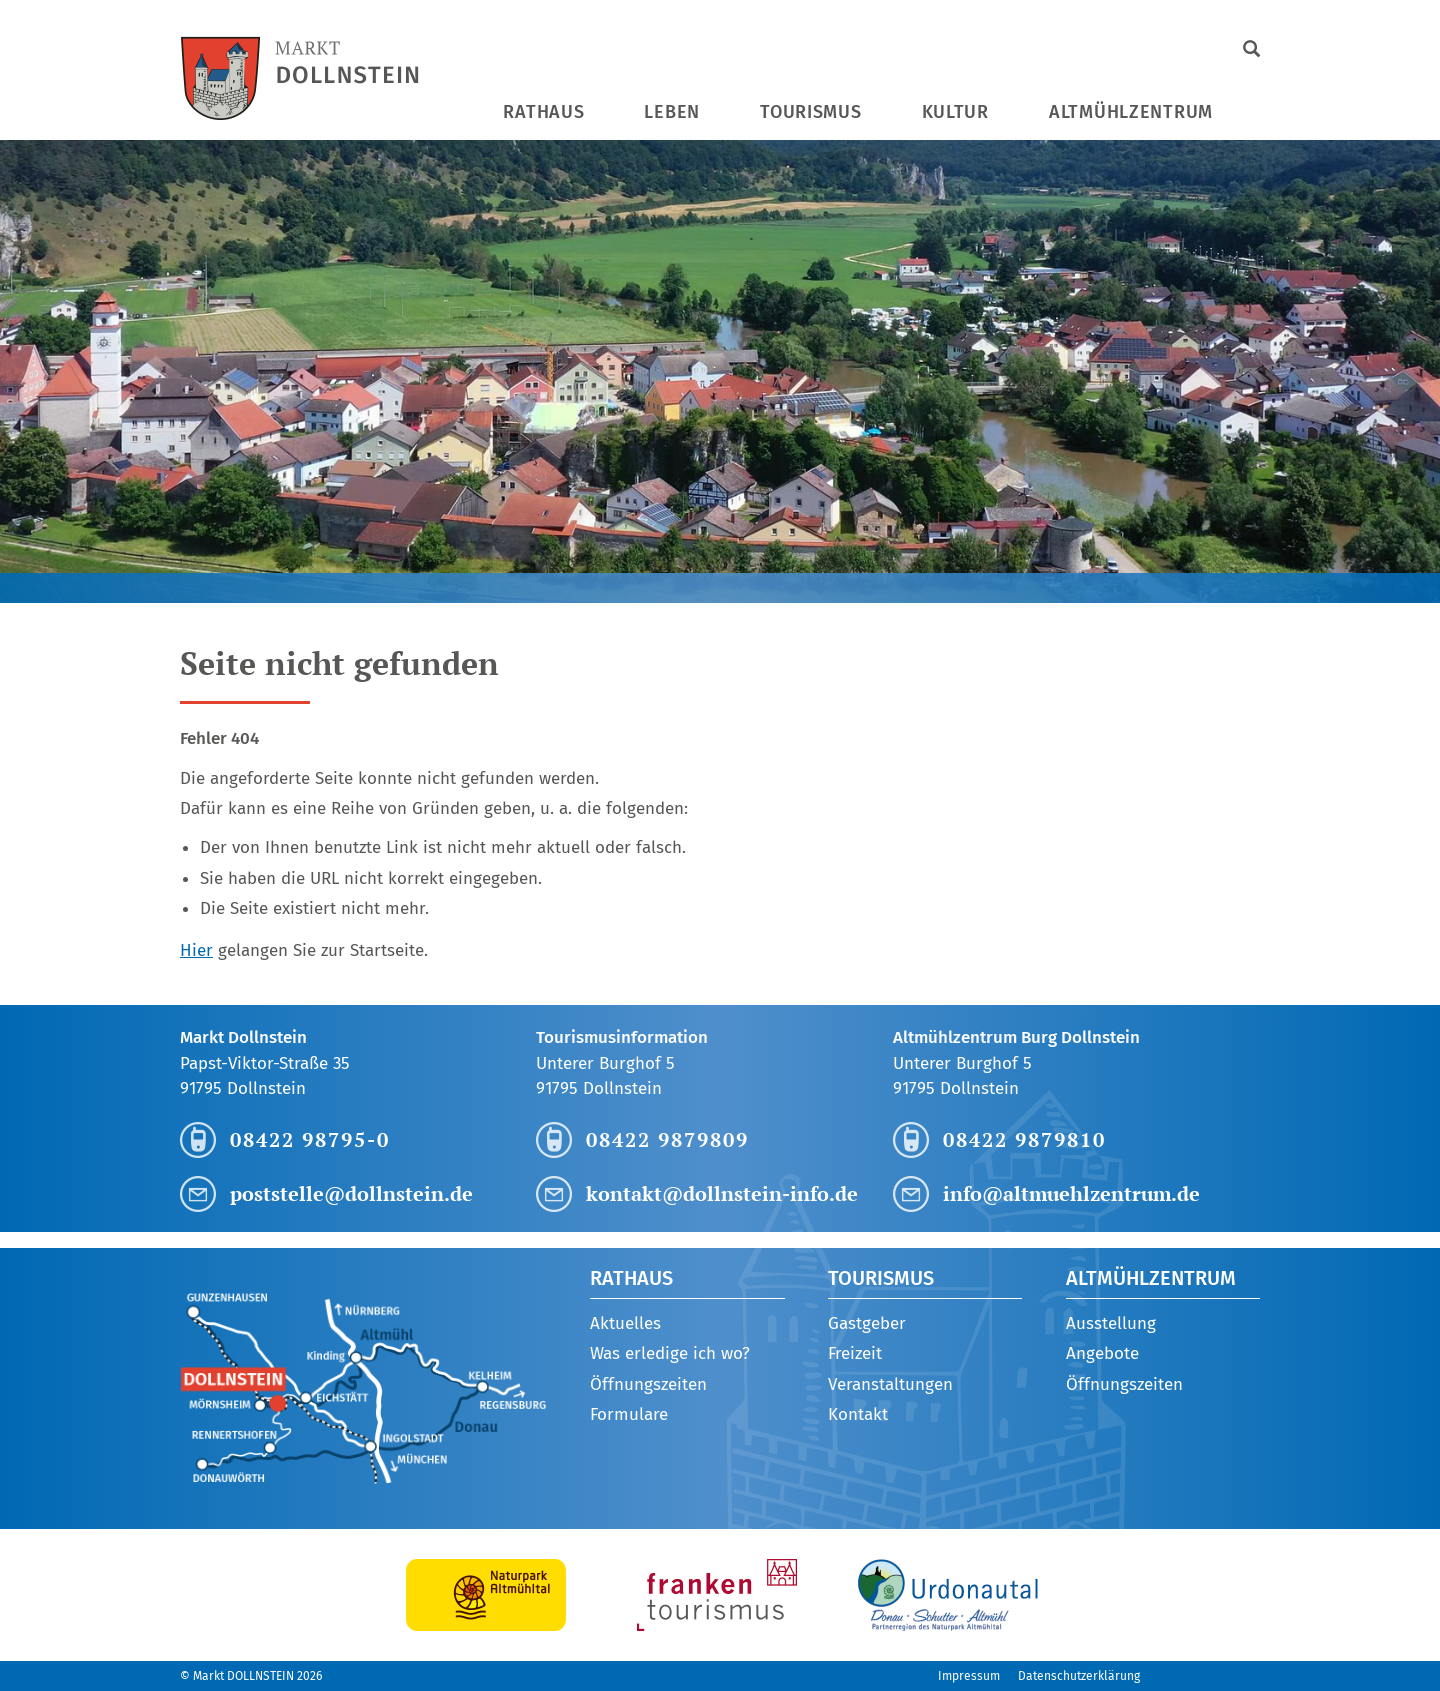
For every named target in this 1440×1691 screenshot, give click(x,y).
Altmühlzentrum (1131, 112)
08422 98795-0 (310, 1139)
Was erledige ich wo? (670, 1353)
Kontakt (858, 1414)
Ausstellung (1111, 1323)
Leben (672, 112)
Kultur (955, 112)
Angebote (1102, 1353)
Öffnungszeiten (648, 1384)
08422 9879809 (667, 1139)
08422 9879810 (1024, 1139)
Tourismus (810, 112)
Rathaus (543, 112)
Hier (196, 950)
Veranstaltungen (890, 1384)
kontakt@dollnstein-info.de (722, 1193)
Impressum (969, 1676)
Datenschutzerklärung (1079, 1676)
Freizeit (855, 1353)
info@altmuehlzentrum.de (1071, 1193)
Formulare (629, 1414)
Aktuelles (625, 1323)
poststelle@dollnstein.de (351, 1193)
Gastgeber (867, 1323)
